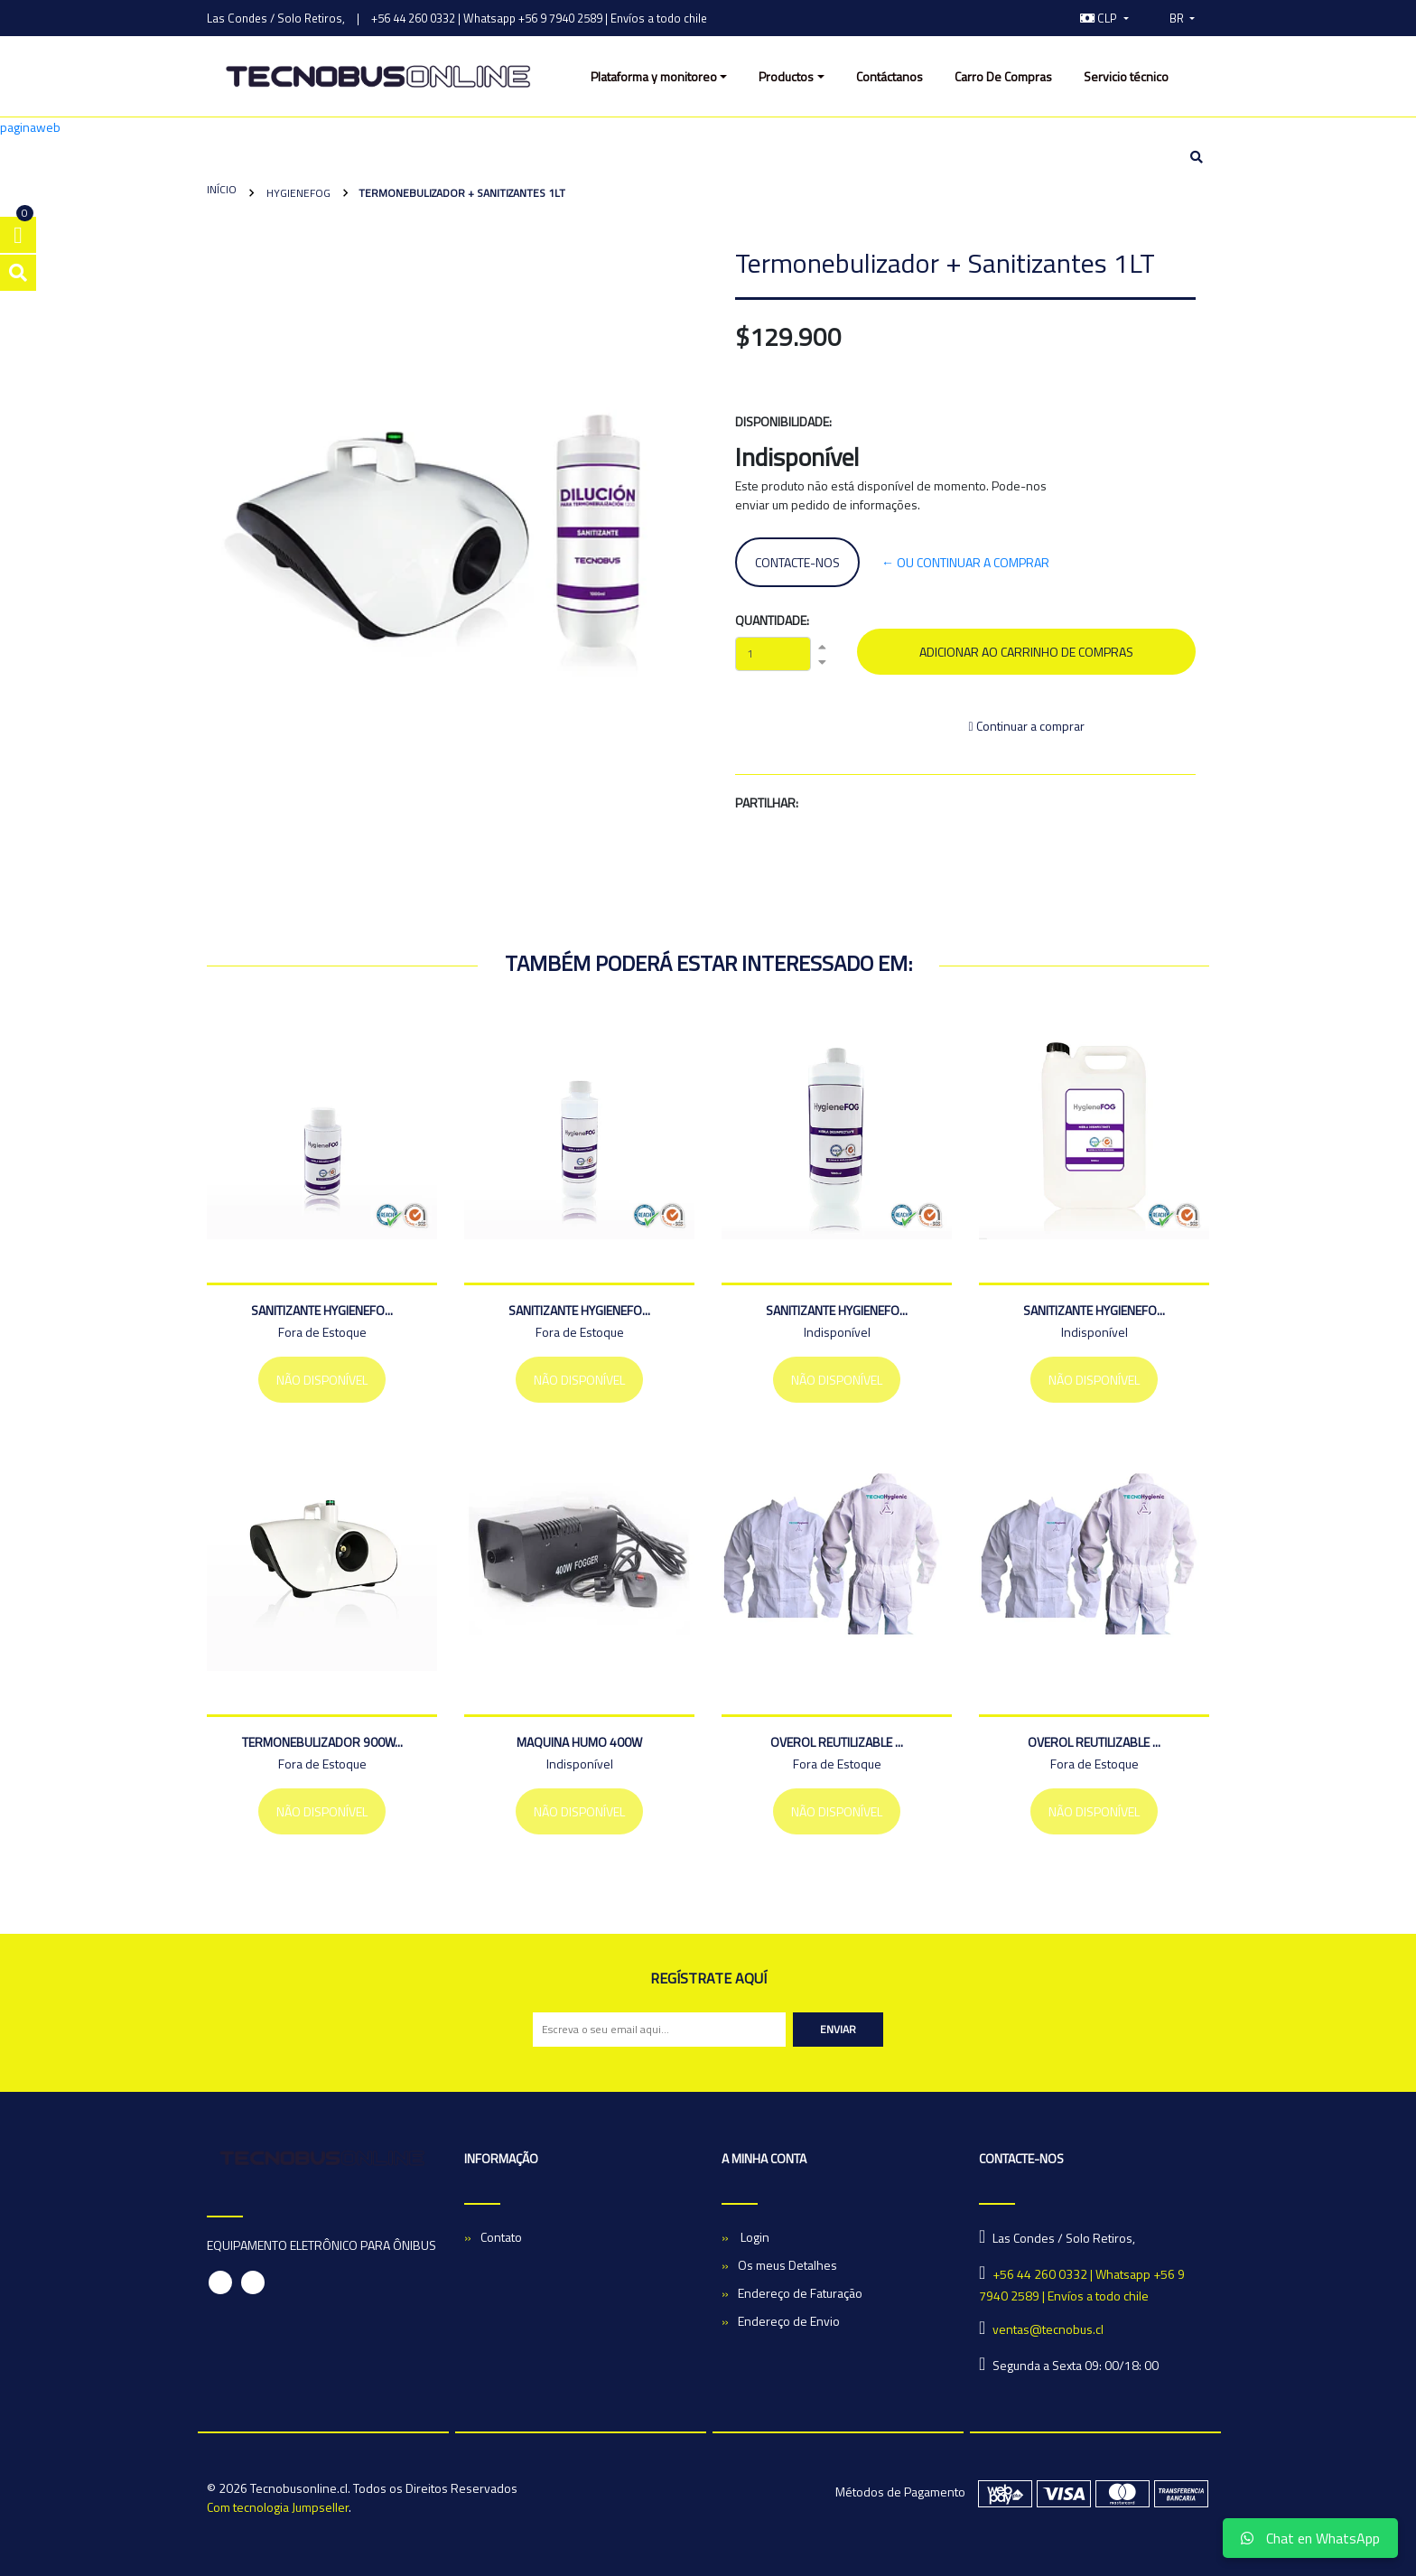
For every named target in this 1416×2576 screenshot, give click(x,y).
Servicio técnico (1126, 76)
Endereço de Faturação (800, 2292)
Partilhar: (766, 802)
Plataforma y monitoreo (654, 76)
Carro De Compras (1003, 76)
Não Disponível (322, 1379)
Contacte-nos (797, 562)
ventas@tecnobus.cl (1048, 2328)
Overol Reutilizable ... (836, 1741)
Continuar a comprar (1026, 725)
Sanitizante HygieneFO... (322, 1310)
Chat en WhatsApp (1310, 2538)
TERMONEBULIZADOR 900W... (322, 1741)
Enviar (838, 2029)
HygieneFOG (297, 192)
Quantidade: (772, 620)
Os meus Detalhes (787, 2264)
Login (753, 2236)
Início (222, 189)
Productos (786, 76)
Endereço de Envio (789, 2320)
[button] (1104, 18)
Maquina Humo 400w (579, 1741)
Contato (501, 2236)
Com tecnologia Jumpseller (278, 2506)
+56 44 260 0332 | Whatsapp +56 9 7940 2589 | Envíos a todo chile (539, 18)
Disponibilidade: (783, 421)
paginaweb (30, 126)
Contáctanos (889, 76)
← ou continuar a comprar (965, 562)
